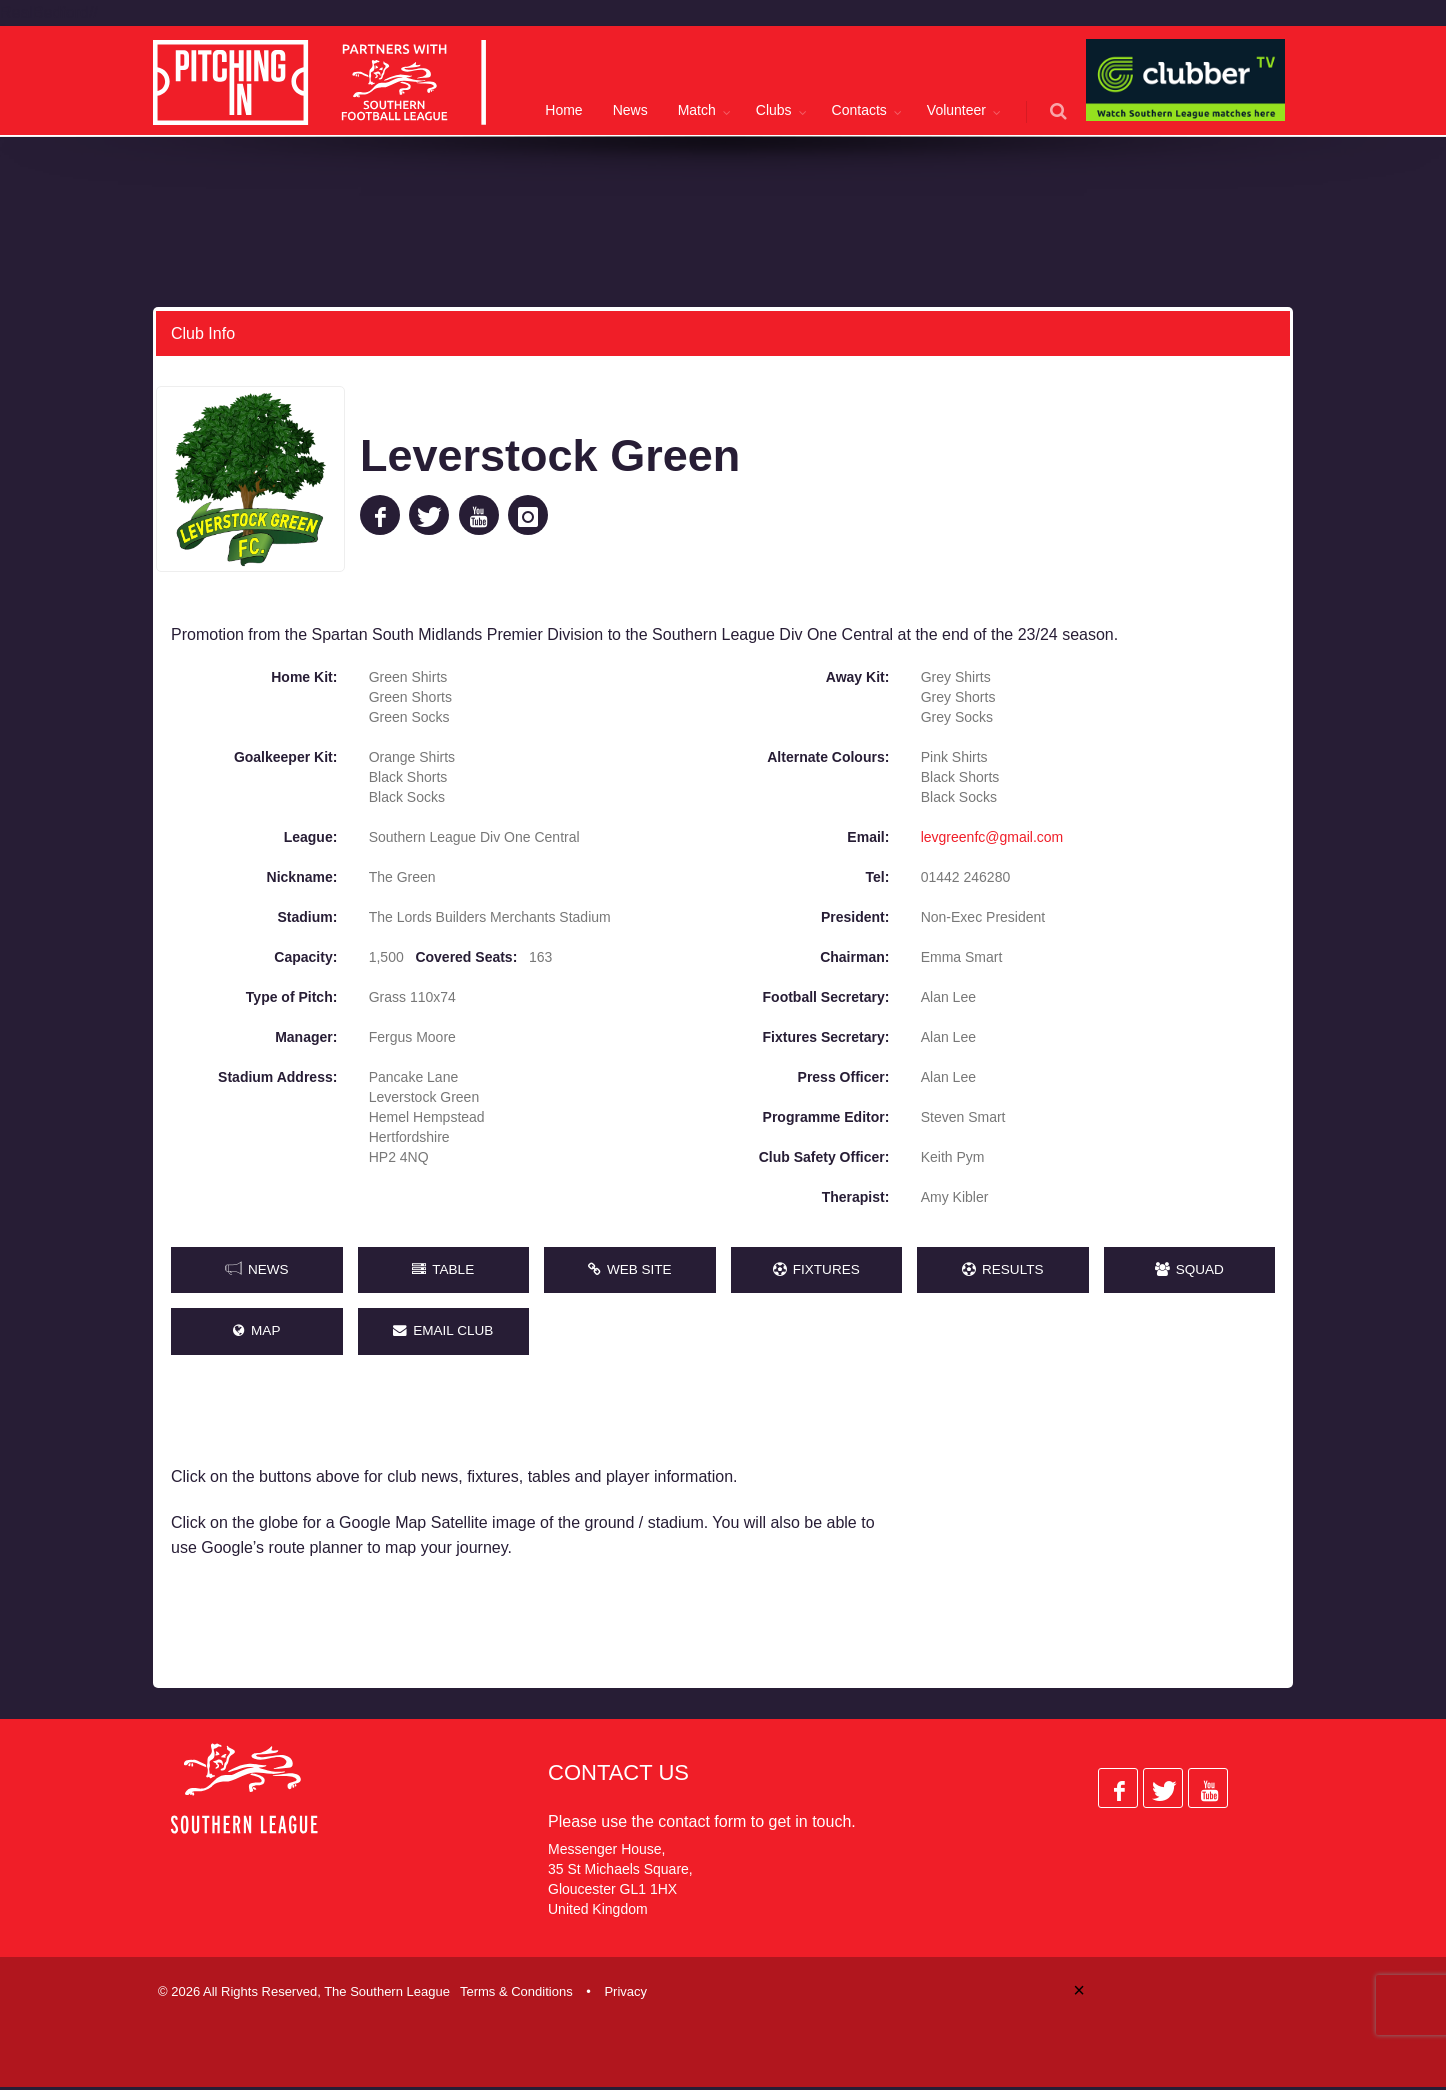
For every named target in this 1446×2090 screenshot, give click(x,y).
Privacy (625, 1993)
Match (697, 110)
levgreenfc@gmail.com (992, 836)
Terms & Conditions (516, 1993)
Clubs (774, 110)
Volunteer (956, 110)
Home (563, 110)
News (630, 110)
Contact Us (618, 1774)
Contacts (859, 110)
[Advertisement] (1101, 1532)
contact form (702, 1823)
